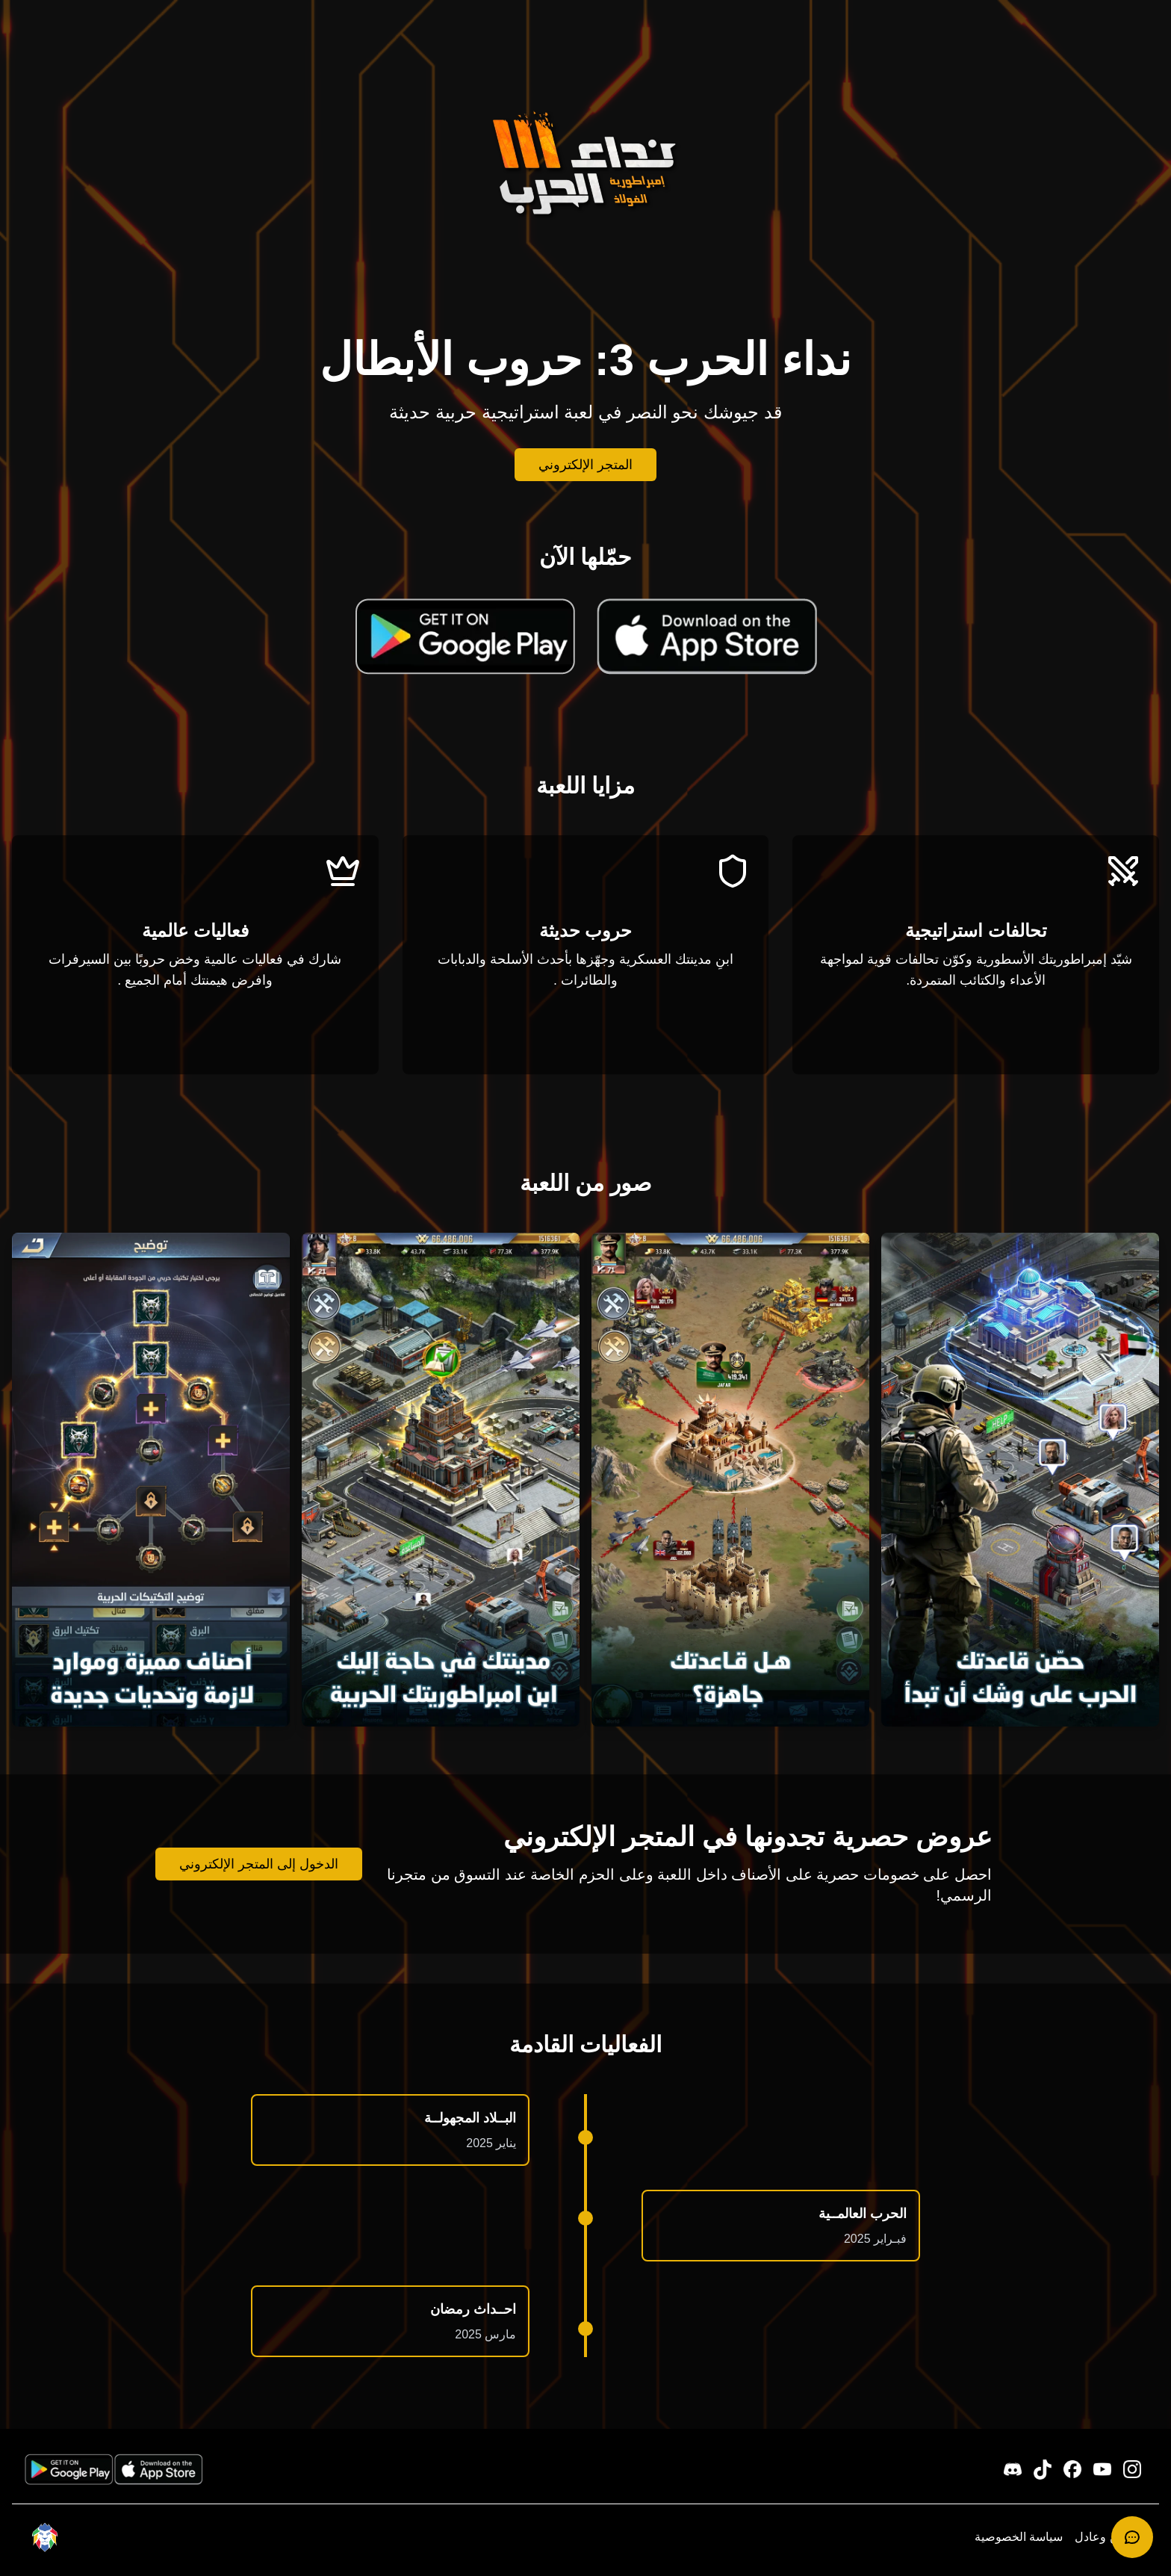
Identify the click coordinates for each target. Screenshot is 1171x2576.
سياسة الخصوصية (1019, 2536)
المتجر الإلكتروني (585, 464)
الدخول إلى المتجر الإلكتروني (258, 1864)
